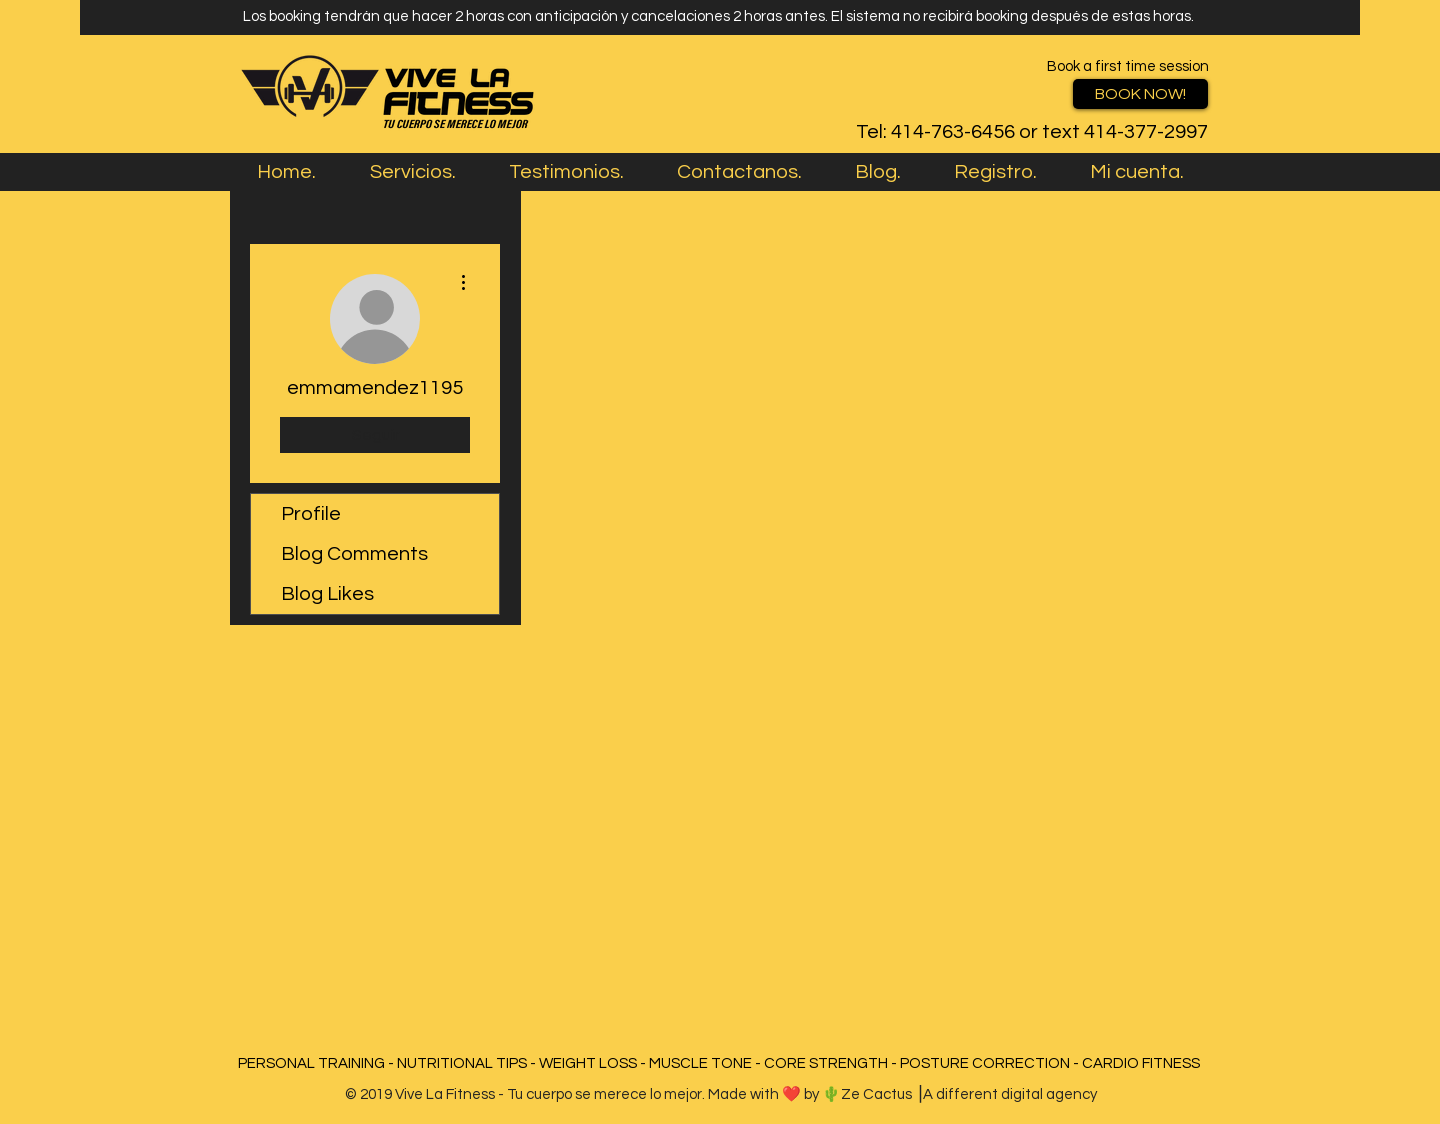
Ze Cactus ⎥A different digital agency (969, 1094)
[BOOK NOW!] (1140, 94)
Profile (311, 514)
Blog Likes (327, 594)
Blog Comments (354, 554)
